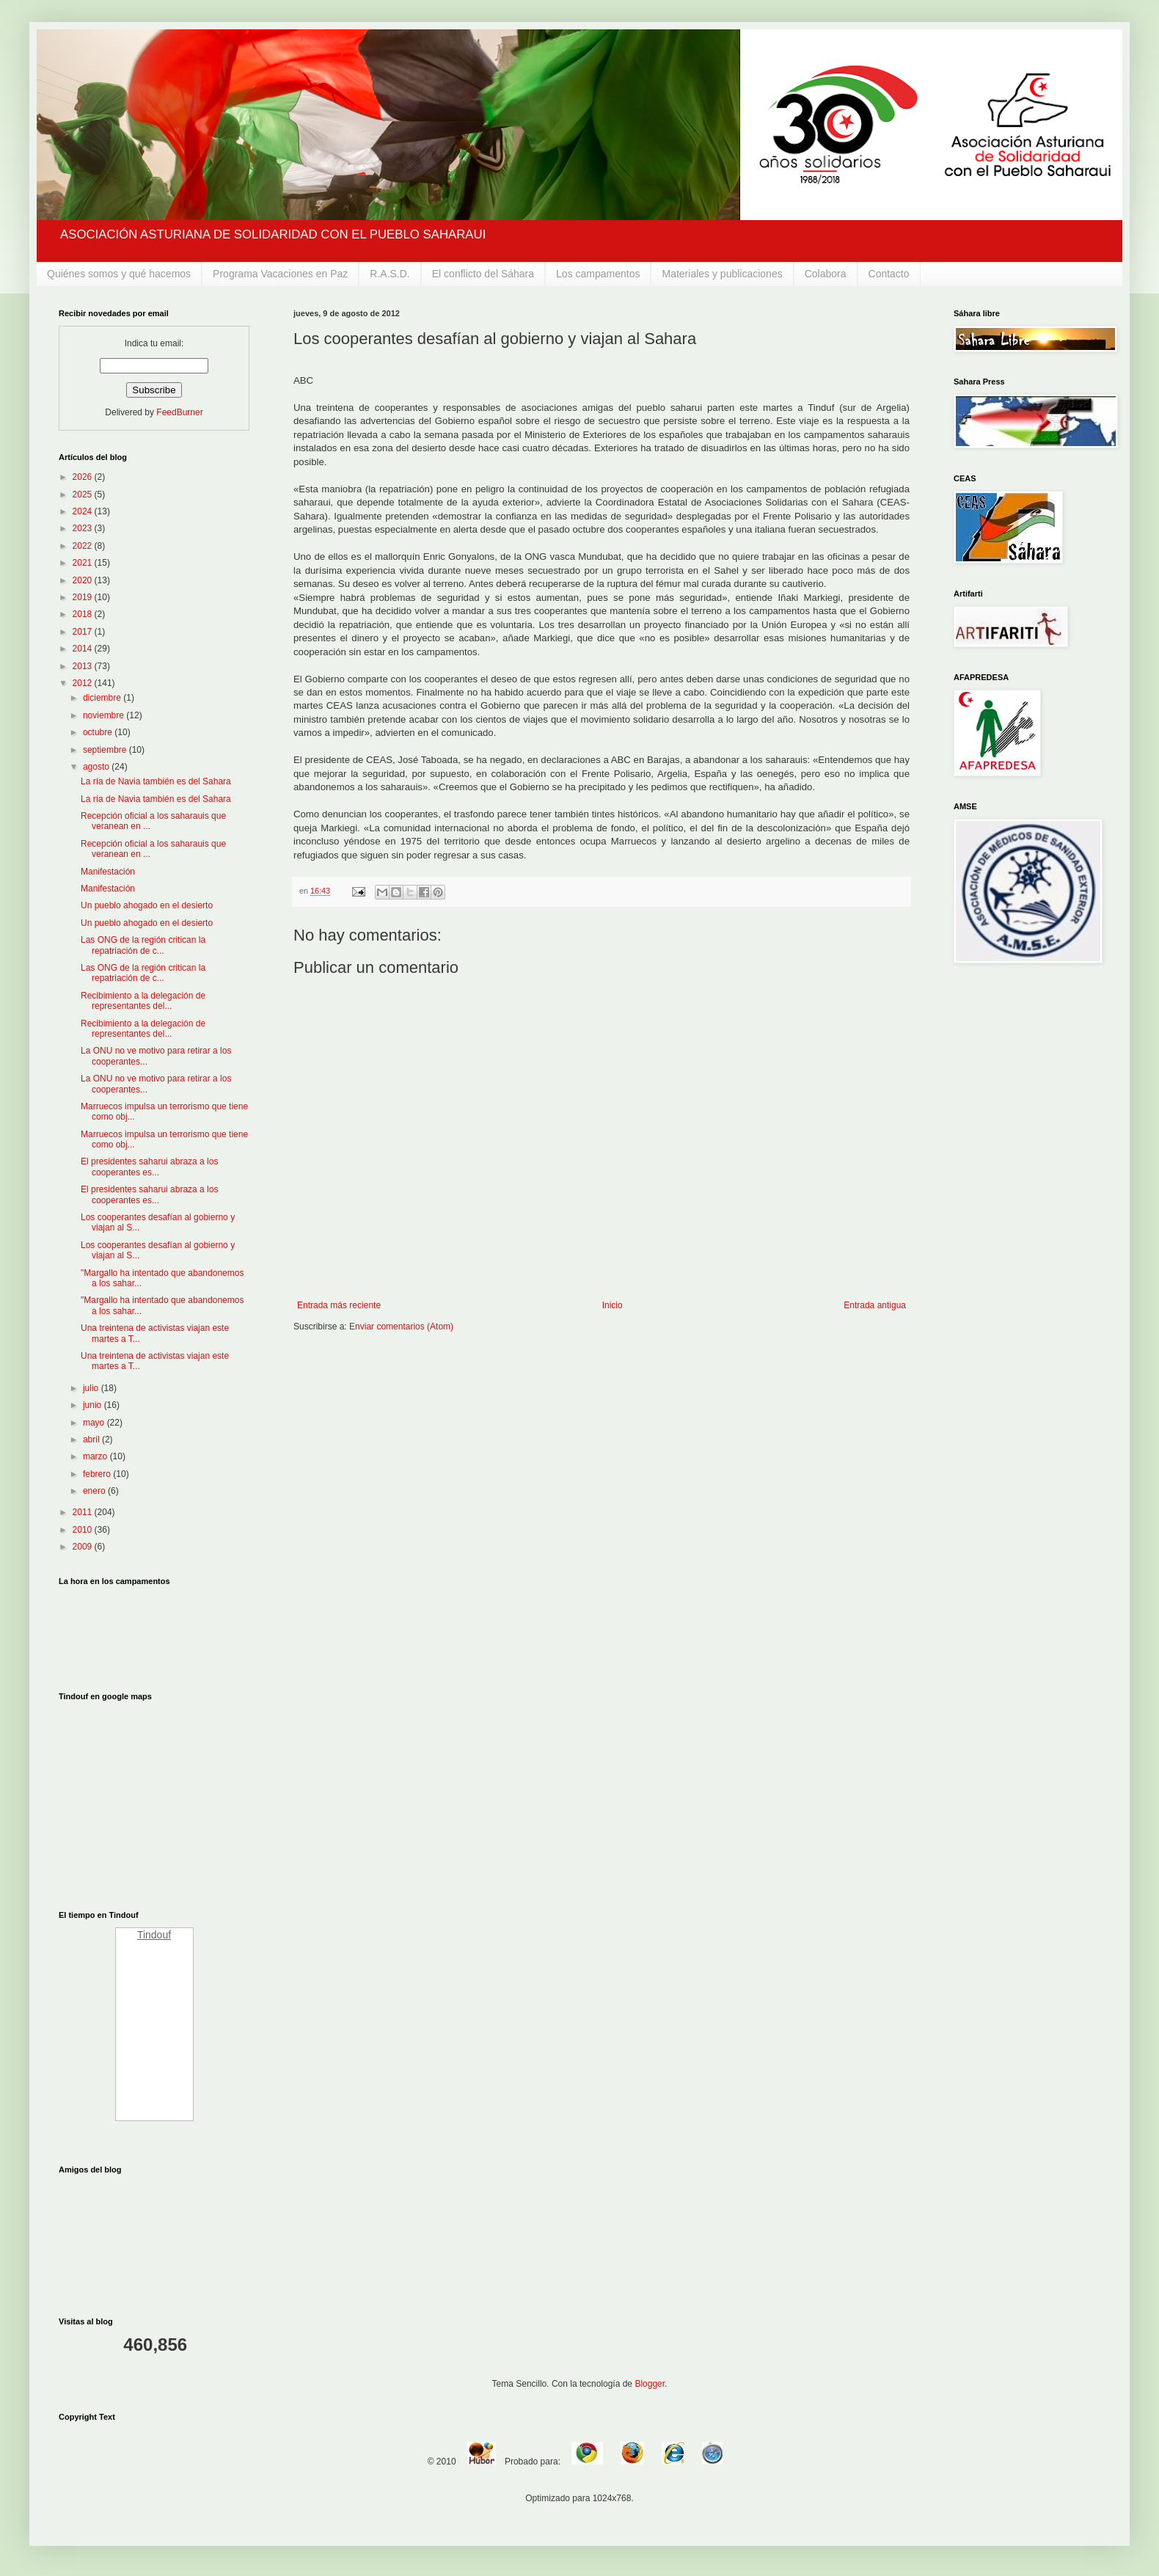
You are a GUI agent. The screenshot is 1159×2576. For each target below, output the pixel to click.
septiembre (106, 750)
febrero (98, 1474)
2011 (84, 1512)
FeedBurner (179, 412)
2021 (84, 563)
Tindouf (154, 1935)
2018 (84, 614)
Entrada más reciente (339, 1305)
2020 (84, 580)
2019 (84, 597)
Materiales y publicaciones (722, 274)
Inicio (612, 1305)
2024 (84, 511)
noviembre (104, 715)
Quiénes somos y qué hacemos (119, 274)
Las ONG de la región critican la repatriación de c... (143, 945)
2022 (84, 546)
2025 (84, 494)
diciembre (103, 698)
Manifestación (108, 871)
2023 (84, 528)
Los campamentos (598, 274)
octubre (98, 732)
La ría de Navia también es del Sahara (156, 781)
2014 (84, 648)
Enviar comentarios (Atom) (401, 1326)
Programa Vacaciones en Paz (280, 274)
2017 (84, 632)
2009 (84, 1546)
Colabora (826, 274)
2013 (84, 666)
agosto (97, 767)
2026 (84, 477)
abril (92, 1439)
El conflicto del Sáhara (483, 274)
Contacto (889, 274)
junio (93, 1405)
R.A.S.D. (389, 274)
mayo (95, 1422)
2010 (84, 1530)
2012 (84, 683)
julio (92, 1388)
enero (95, 1491)
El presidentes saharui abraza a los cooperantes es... (149, 1166)
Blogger (650, 2384)
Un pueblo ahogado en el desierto (147, 905)
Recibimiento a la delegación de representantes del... (143, 1000)
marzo (96, 1456)
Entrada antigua (875, 1305)
